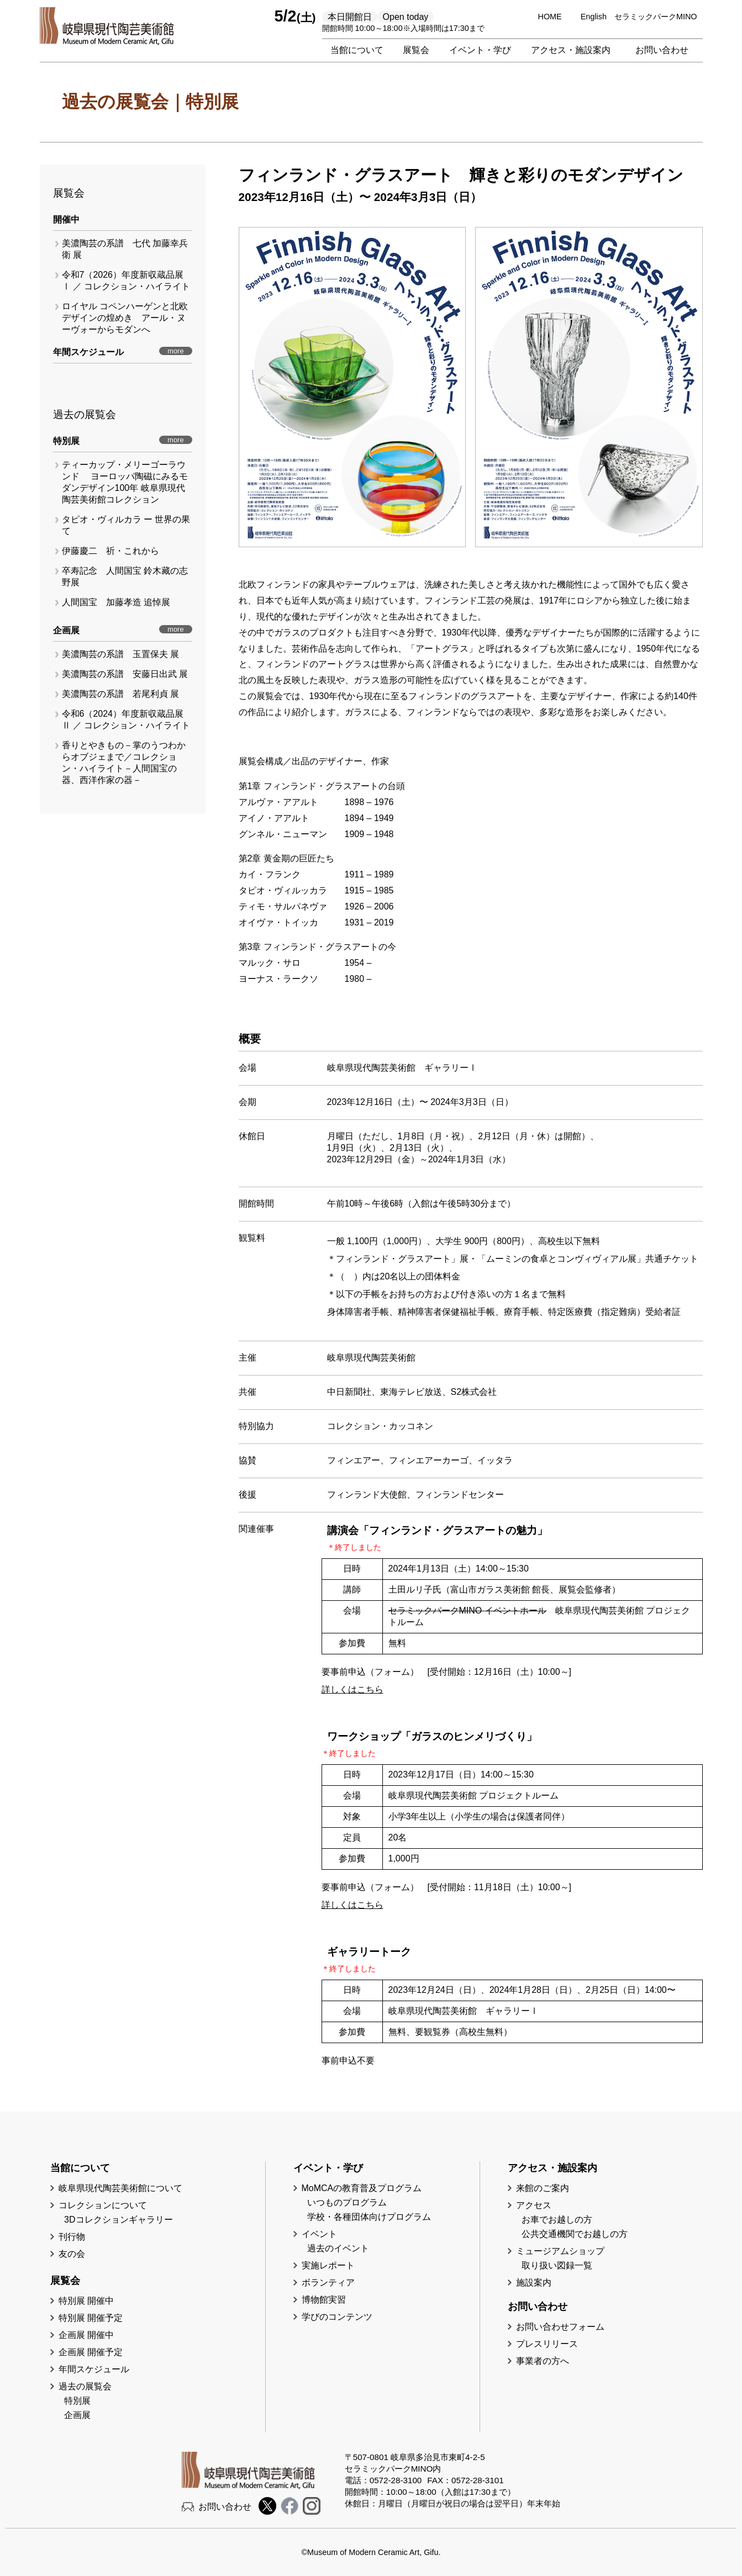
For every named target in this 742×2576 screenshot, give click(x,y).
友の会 (72, 2253)
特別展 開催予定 (91, 2318)
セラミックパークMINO (655, 16)
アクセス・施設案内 (571, 50)
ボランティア (328, 2282)
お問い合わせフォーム (560, 2326)
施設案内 (533, 2282)
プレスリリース (547, 2343)
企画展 (77, 2415)
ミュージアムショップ (560, 2251)
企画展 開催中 (86, 2335)
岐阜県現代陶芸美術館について (120, 2188)
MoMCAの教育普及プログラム (362, 2188)
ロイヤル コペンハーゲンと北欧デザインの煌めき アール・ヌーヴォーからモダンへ (125, 317)
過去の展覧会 (85, 2386)
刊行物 (72, 2236)
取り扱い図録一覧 (557, 2265)
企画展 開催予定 (91, 2352)
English (594, 16)
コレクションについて (103, 2205)
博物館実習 (328, 2299)
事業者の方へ (542, 2361)
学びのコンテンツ (337, 2316)
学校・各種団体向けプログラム (369, 2216)
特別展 (77, 2400)
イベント (319, 2234)
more (175, 351)
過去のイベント (338, 2248)
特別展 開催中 (86, 2300)
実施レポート (328, 2265)
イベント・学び (480, 50)
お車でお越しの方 (557, 2219)
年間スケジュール (94, 2369)
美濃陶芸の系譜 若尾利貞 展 (120, 694)
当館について (356, 50)
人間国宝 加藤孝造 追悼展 (116, 602)
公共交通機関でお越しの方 (575, 2234)
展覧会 (416, 50)
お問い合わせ (661, 50)
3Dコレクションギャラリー (118, 2219)
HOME (550, 16)
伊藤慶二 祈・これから (110, 551)
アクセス (533, 2205)
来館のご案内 (542, 2188)
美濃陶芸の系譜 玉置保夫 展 (120, 654)
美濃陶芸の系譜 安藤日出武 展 (125, 674)
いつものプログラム (347, 2202)
